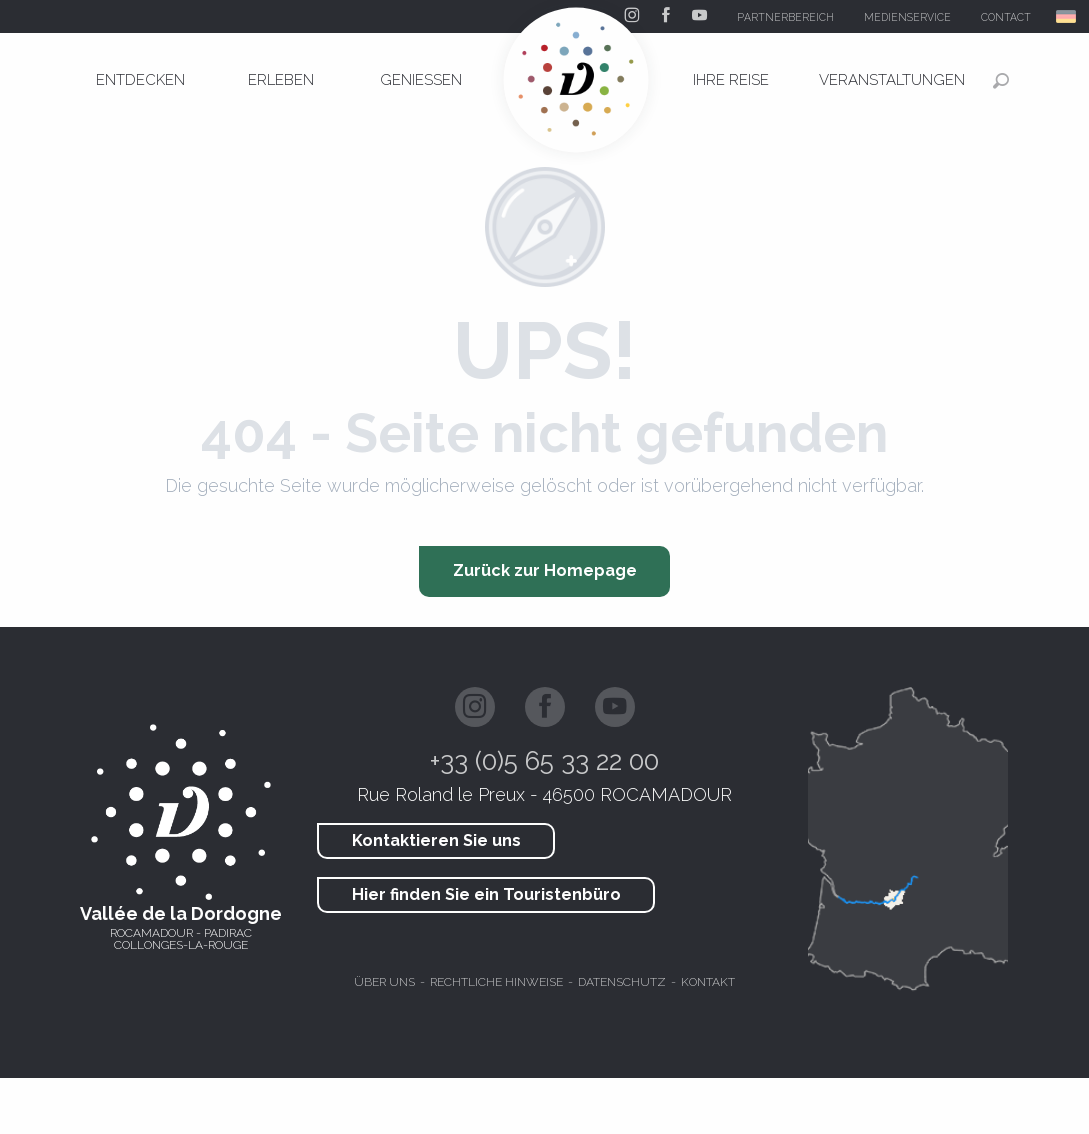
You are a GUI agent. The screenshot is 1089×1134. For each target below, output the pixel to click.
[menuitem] (141, 80)
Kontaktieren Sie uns (436, 840)
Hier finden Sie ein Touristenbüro (486, 894)
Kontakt (708, 982)
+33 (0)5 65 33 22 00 (544, 761)
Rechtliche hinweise (496, 982)
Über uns (384, 982)
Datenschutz (622, 982)
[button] (1067, 16)
